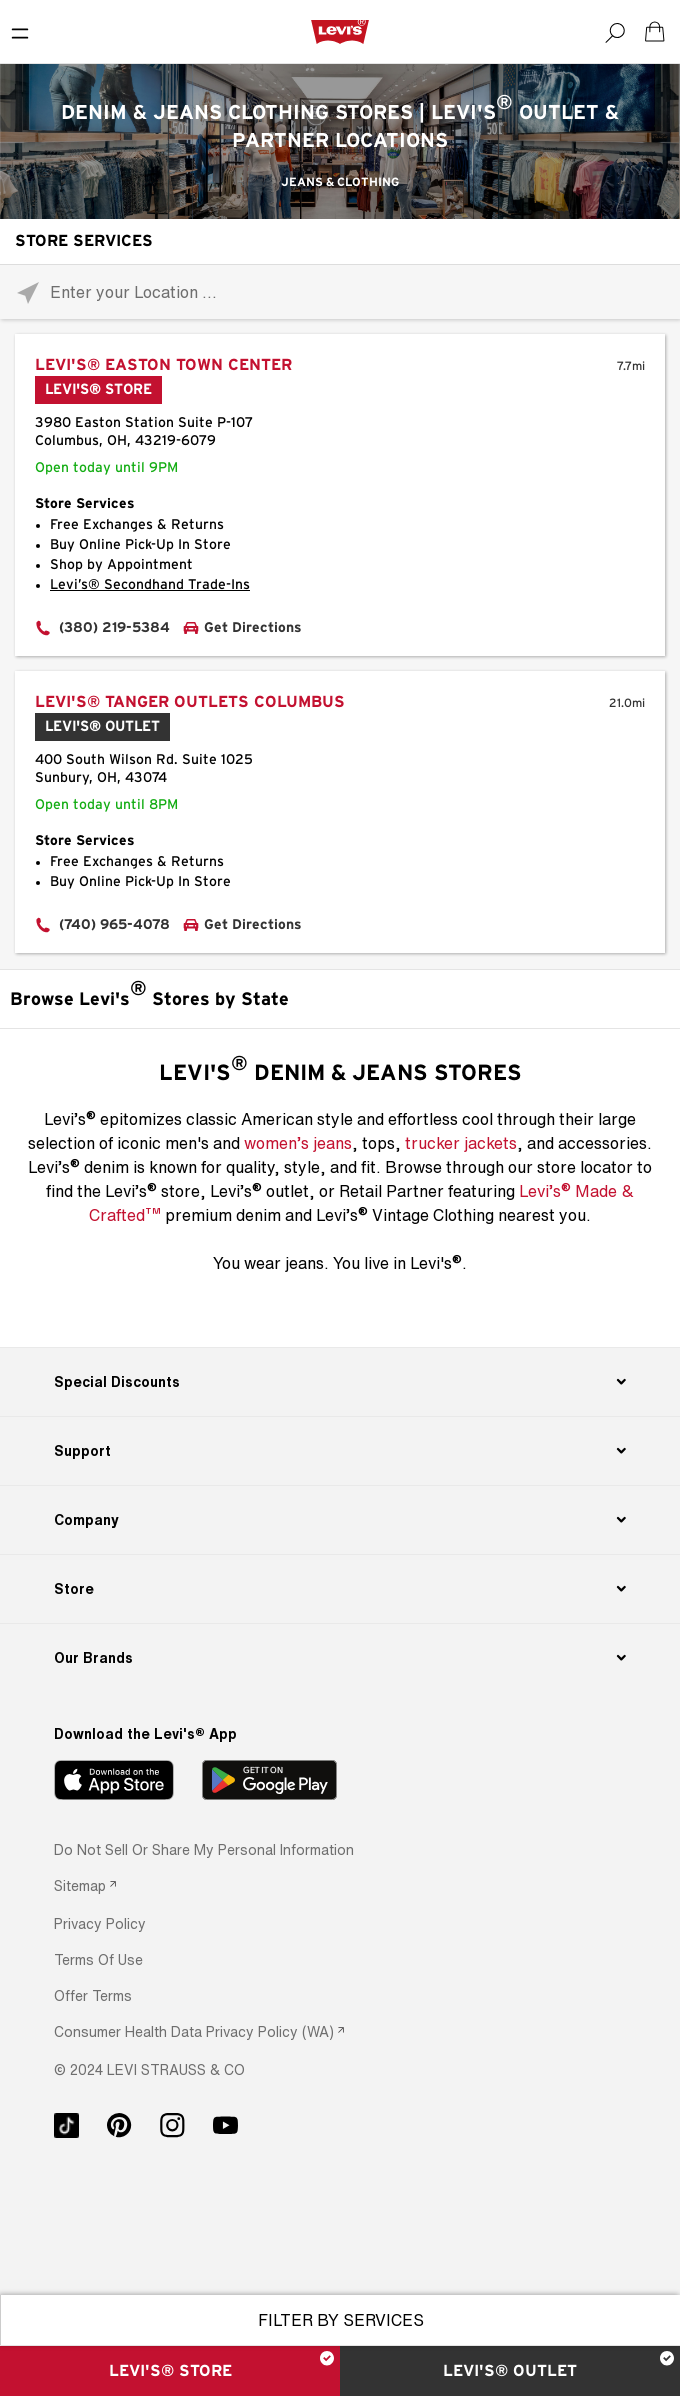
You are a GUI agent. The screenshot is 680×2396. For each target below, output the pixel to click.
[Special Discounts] (339, 1382)
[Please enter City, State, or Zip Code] (340, 291)
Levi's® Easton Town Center (163, 365)
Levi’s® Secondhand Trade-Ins (150, 585)
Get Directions (253, 628)
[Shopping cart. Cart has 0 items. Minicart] (655, 32)
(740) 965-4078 (114, 925)
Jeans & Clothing (340, 182)
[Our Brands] (339, 1658)
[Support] (339, 1451)
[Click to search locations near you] (27, 292)
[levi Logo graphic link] (340, 31)
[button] (100, 1923)
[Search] (615, 32)
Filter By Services (341, 2320)
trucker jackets (461, 1143)
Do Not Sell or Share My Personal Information (204, 1849)
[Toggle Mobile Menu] (20, 32)
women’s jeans (298, 1143)
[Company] (339, 1520)
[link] (85, 1885)
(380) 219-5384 (114, 628)
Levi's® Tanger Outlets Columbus (190, 702)
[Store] (339, 1589)
